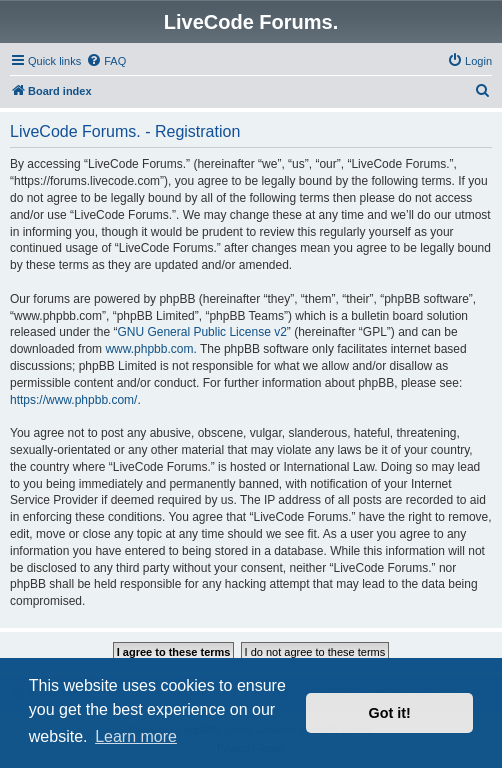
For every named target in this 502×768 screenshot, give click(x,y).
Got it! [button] (390, 713)
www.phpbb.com (149, 349)
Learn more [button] (136, 736)
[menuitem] (106, 61)
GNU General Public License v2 (201, 332)
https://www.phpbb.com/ (73, 400)
